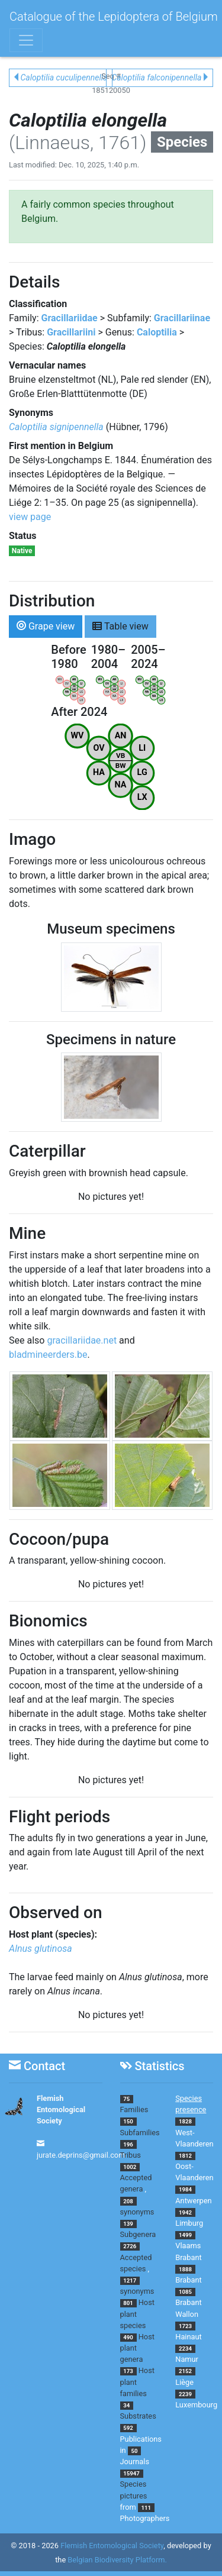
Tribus (130, 2155)
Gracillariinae (182, 318)
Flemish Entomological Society (61, 2109)
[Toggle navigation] (26, 40)
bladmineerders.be (48, 1354)
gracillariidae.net (82, 1340)
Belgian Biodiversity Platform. (116, 2559)
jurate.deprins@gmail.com (81, 2155)
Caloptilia (157, 332)
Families (134, 2109)
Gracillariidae (69, 318)
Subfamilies (140, 2132)
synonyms (137, 2211)
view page (30, 516)
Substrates (138, 2416)
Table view (120, 625)
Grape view (46, 625)
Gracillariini (71, 332)
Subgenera (138, 2234)
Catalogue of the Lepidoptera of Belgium (113, 16)
